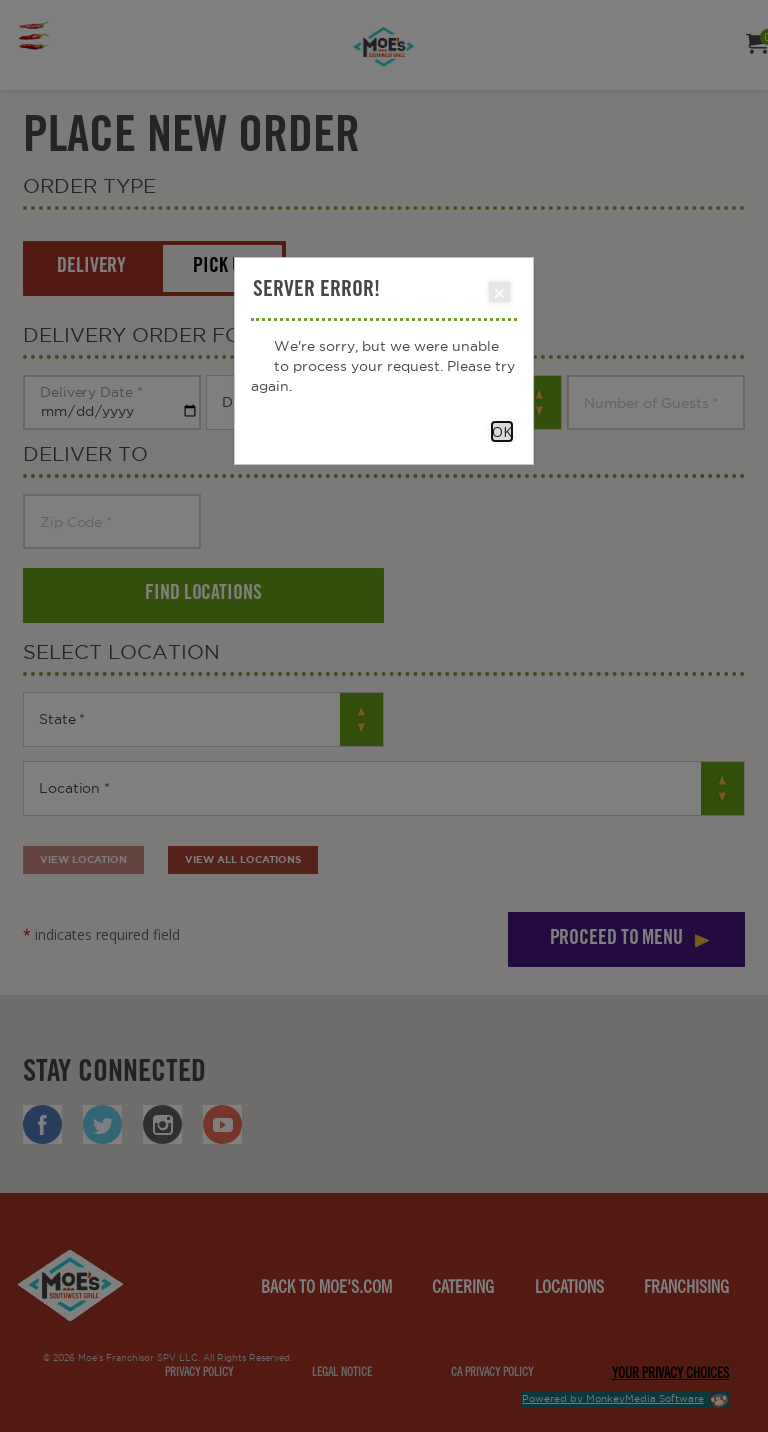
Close (498, 293)
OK (502, 431)
